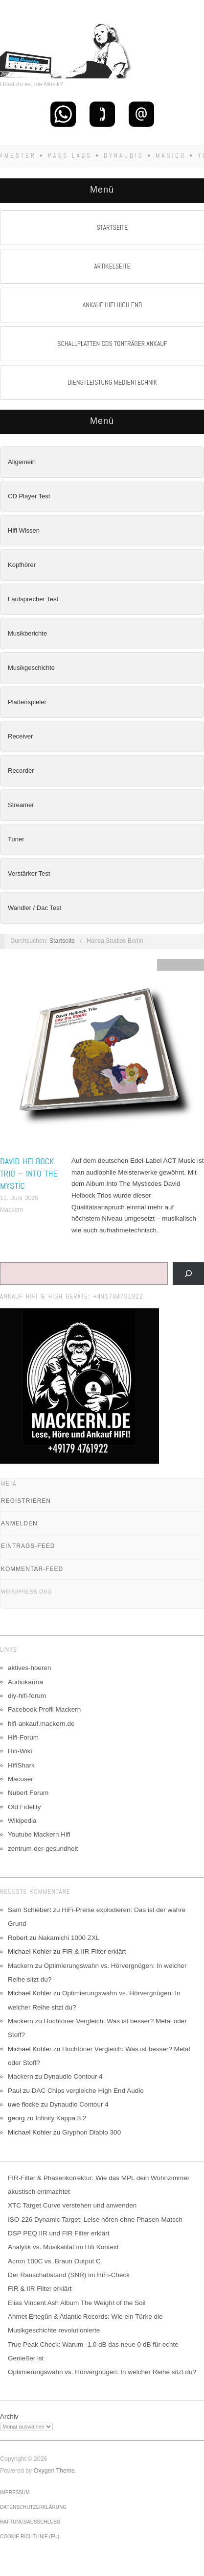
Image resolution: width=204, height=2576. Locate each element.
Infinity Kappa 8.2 (60, 2118)
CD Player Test (29, 496)
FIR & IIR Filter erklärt (94, 1951)
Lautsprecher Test (33, 599)
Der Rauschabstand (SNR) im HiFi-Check (69, 2275)
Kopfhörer (22, 564)
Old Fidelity (24, 1807)
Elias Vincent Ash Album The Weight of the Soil (76, 2302)
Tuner (16, 839)
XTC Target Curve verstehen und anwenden (72, 2205)
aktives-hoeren (29, 1667)
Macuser (20, 1779)
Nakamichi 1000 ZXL (68, 1937)
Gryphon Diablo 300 (91, 2132)
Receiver (20, 736)
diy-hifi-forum (27, 1695)
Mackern (11, 1209)
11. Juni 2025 (19, 1198)
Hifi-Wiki (20, 1751)
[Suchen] (188, 1273)
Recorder (21, 770)
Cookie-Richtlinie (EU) (29, 2536)
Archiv (9, 2416)
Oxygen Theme (54, 2470)
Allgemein (22, 462)
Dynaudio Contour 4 (73, 2076)
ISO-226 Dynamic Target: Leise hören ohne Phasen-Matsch (95, 2219)
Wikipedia (22, 1820)
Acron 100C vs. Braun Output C (54, 2261)
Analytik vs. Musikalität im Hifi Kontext (63, 2247)
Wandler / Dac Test (34, 907)
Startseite (62, 940)
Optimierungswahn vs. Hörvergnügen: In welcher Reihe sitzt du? (102, 2372)
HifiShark (21, 1765)
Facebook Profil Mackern (44, 1709)
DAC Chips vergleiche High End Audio (88, 2090)
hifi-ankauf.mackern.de (41, 1723)
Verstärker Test (29, 873)
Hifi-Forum (23, 1737)
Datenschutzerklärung (33, 2507)
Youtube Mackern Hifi (39, 1834)
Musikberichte (27, 633)
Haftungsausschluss (30, 2522)
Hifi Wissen (24, 530)
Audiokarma (25, 1682)
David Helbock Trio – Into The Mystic (29, 1173)
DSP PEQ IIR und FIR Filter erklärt (59, 2233)
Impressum (15, 2492)
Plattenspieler (27, 702)
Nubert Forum (28, 1792)
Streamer (21, 805)
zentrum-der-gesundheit (43, 1848)
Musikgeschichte (31, 667)
